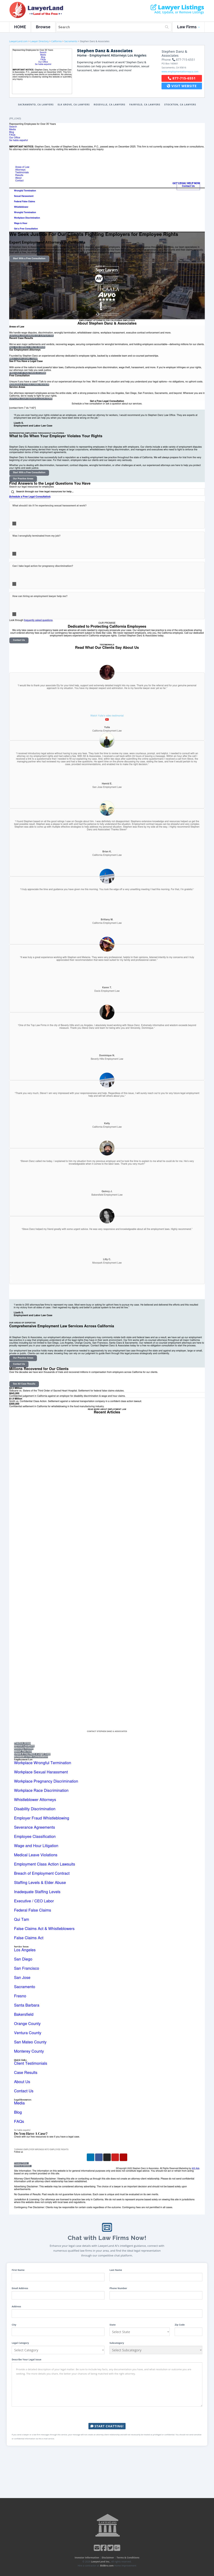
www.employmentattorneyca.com (180, 71)
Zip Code (180, 2324)
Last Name (116, 2270)
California (56, 41)
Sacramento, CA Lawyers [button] (36, 104)
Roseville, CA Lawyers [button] (109, 104)
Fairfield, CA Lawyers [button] (144, 104)
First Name (18, 2270)
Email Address (20, 2288)
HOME (20, 26)
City (14, 2324)
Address (16, 2306)
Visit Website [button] (182, 86)
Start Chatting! (107, 2426)
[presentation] (107, 2414)
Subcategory (117, 2342)
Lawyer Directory (39, 41)
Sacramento (70, 41)
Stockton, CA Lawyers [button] (180, 104)
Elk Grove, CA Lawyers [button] (74, 104)
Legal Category (20, 2342)
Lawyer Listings (177, 7)
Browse (43, 26)
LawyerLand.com (18, 41)
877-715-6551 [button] (182, 78)
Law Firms (188, 26)
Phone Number (118, 2288)
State (113, 2324)
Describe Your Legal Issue (26, 2359)
